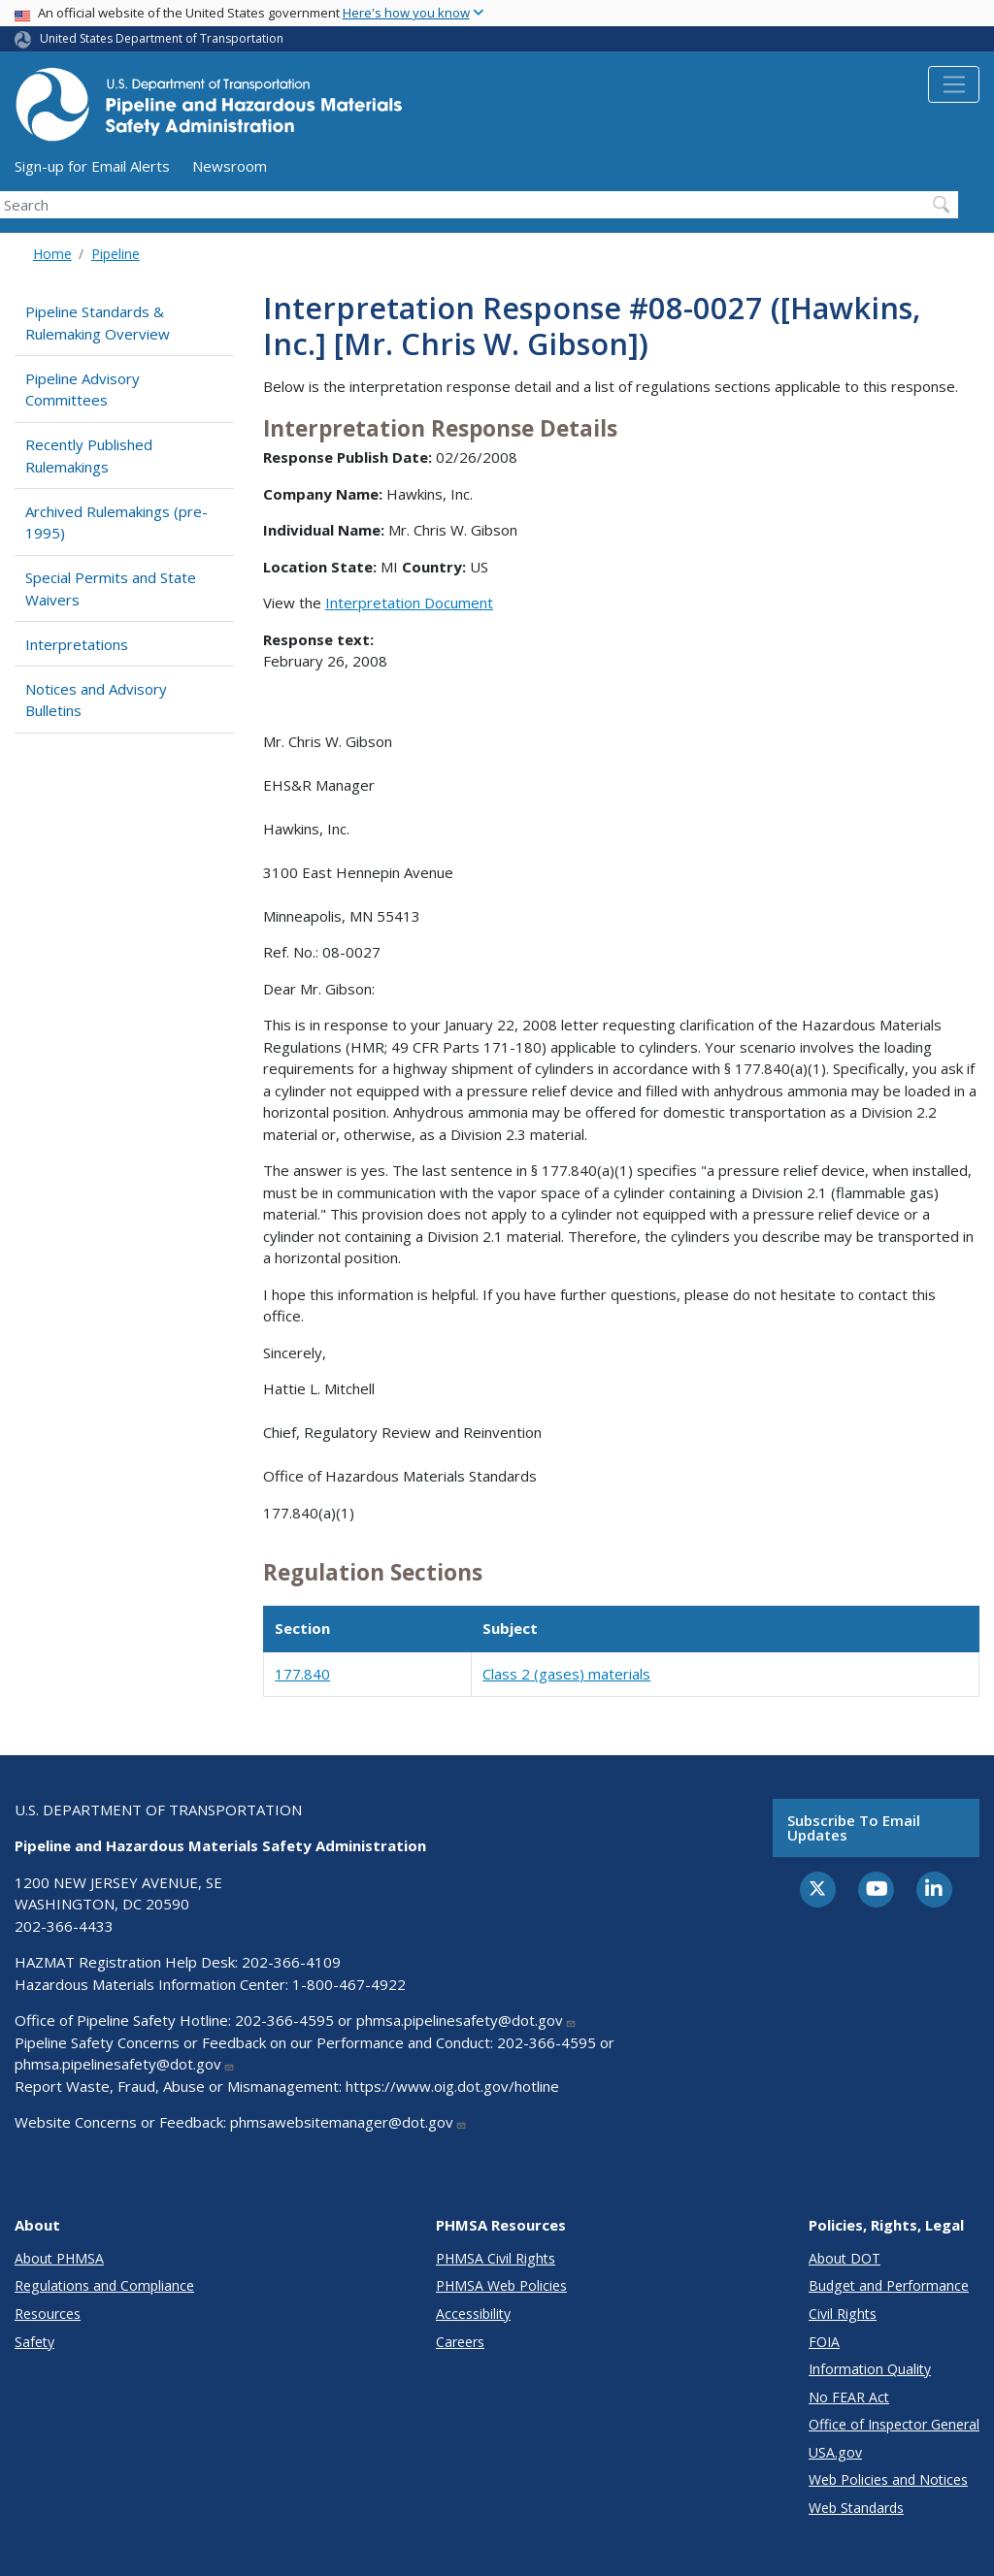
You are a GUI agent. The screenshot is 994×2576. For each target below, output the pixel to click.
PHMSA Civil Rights (495, 2258)
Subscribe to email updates (853, 1827)
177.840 (302, 1673)
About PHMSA (59, 2258)
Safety (34, 2341)
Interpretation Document (409, 602)
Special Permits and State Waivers (110, 588)
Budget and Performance (889, 2285)
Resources (48, 2313)
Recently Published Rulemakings (88, 455)
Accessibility (473, 2313)
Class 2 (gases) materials (566, 1673)
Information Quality (870, 2369)
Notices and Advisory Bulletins (96, 700)
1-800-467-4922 (349, 1984)
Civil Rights (843, 2313)
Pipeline (115, 254)
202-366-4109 (291, 1962)
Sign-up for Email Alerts (92, 166)
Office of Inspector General (894, 2424)
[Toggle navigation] (953, 84)
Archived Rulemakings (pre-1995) (116, 522)
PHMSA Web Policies (501, 2285)
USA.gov (835, 2452)
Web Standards (856, 2507)
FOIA (824, 2341)
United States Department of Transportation (161, 38)
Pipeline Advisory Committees (82, 389)
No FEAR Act (849, 2397)
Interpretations (76, 644)
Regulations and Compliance (104, 2285)
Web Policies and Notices (888, 2479)
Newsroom (229, 166)
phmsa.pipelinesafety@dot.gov (466, 2020)
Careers (460, 2341)
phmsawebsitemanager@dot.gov (348, 2122)
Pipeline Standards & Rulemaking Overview (97, 322)
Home (52, 254)
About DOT (844, 2258)
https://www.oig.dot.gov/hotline (452, 2086)
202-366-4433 (64, 1926)
